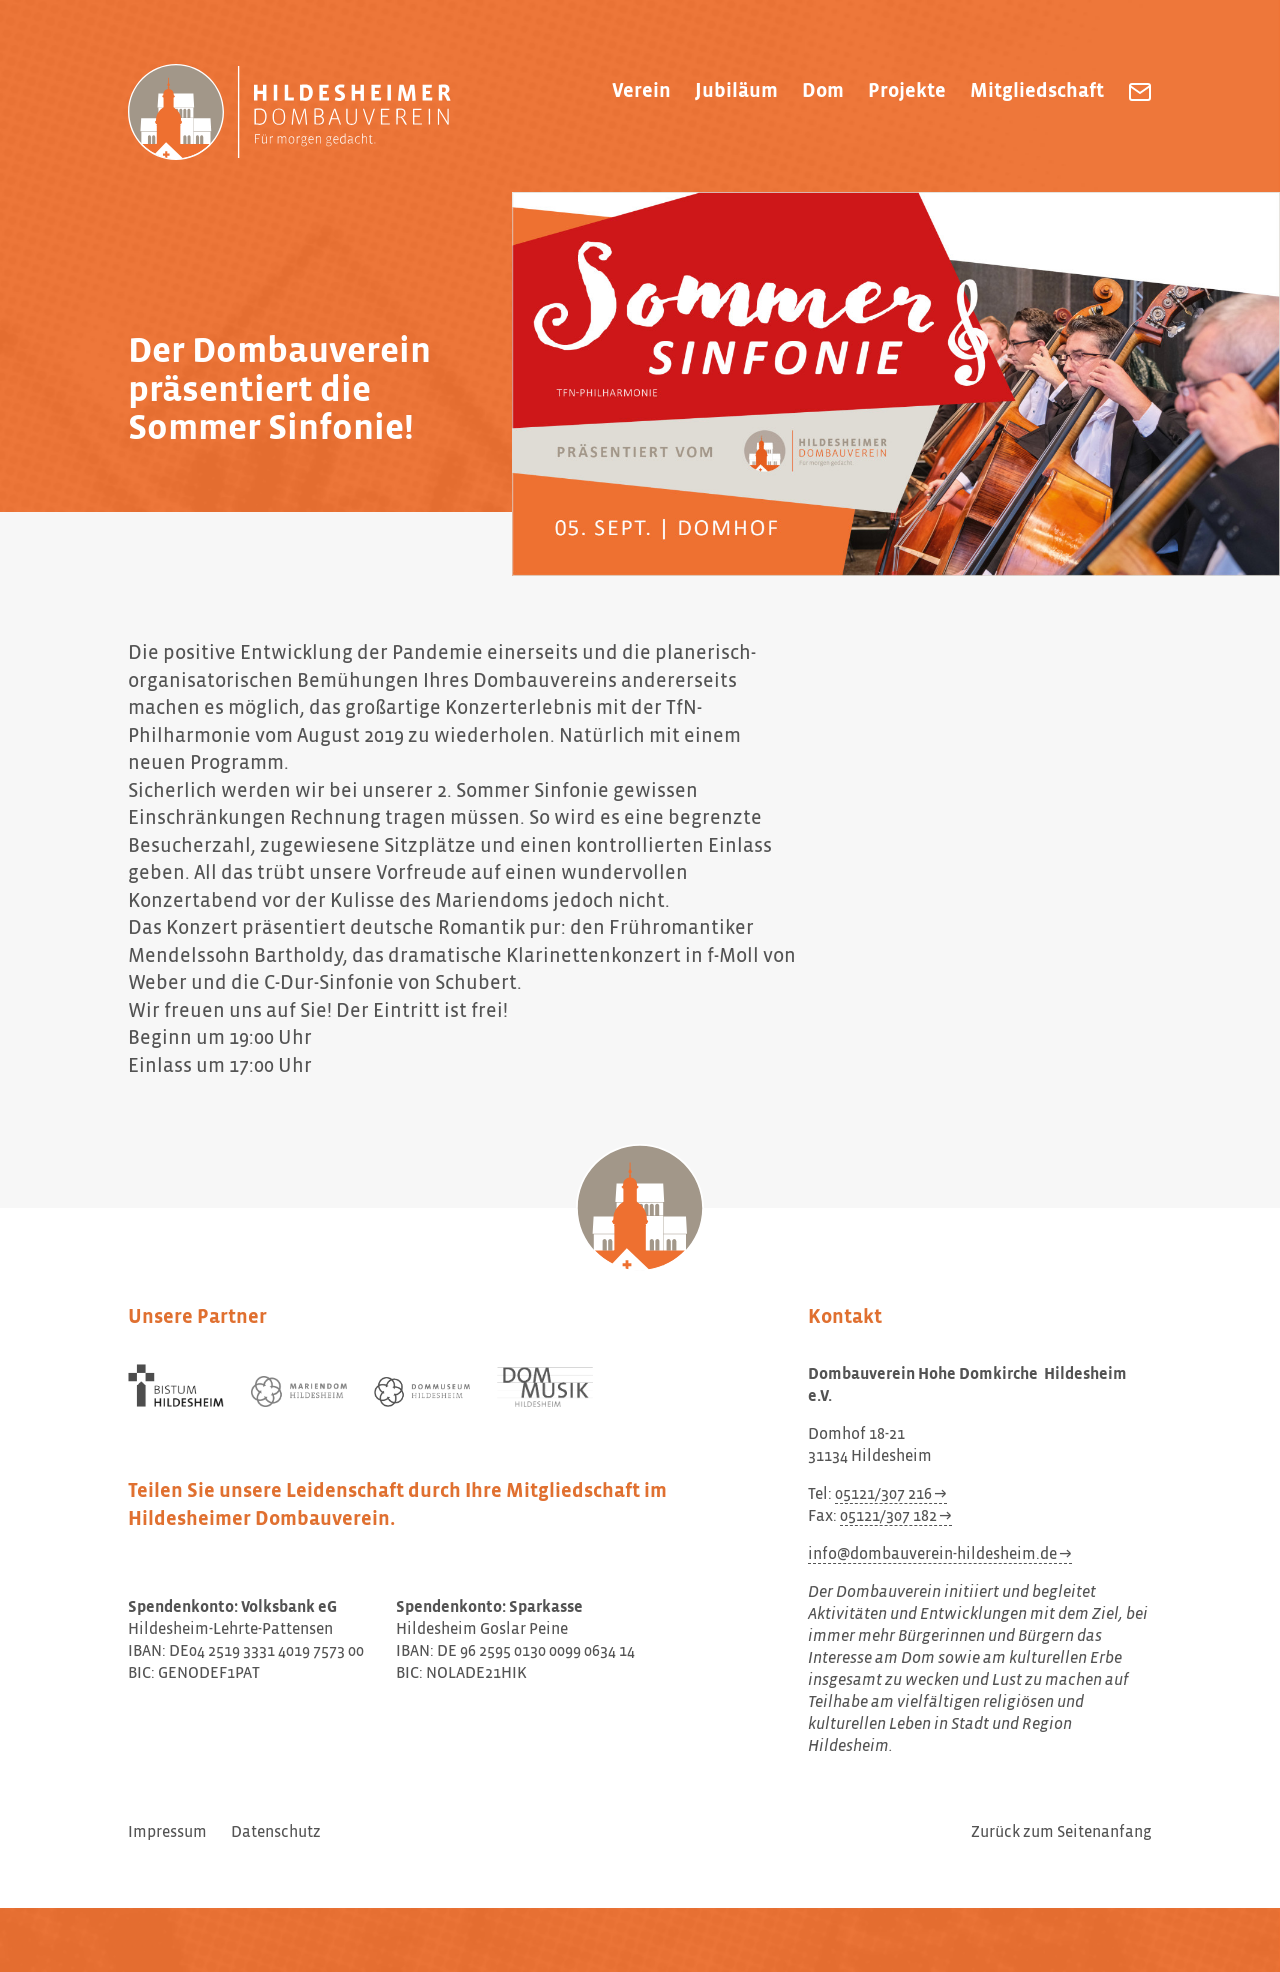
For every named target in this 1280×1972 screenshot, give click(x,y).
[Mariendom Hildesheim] (299, 1391)
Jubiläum (736, 91)
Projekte (907, 91)
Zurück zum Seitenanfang (1061, 1833)
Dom (823, 91)
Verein (641, 91)
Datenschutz (276, 1833)
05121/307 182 (888, 1517)
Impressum (167, 1833)
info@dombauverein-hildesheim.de (932, 1555)
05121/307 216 (883, 1495)
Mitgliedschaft (1037, 91)
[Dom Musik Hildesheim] (545, 1387)
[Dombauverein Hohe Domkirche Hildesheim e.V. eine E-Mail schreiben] (1140, 92)
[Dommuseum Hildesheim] (422, 1392)
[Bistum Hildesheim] (176, 1386)
